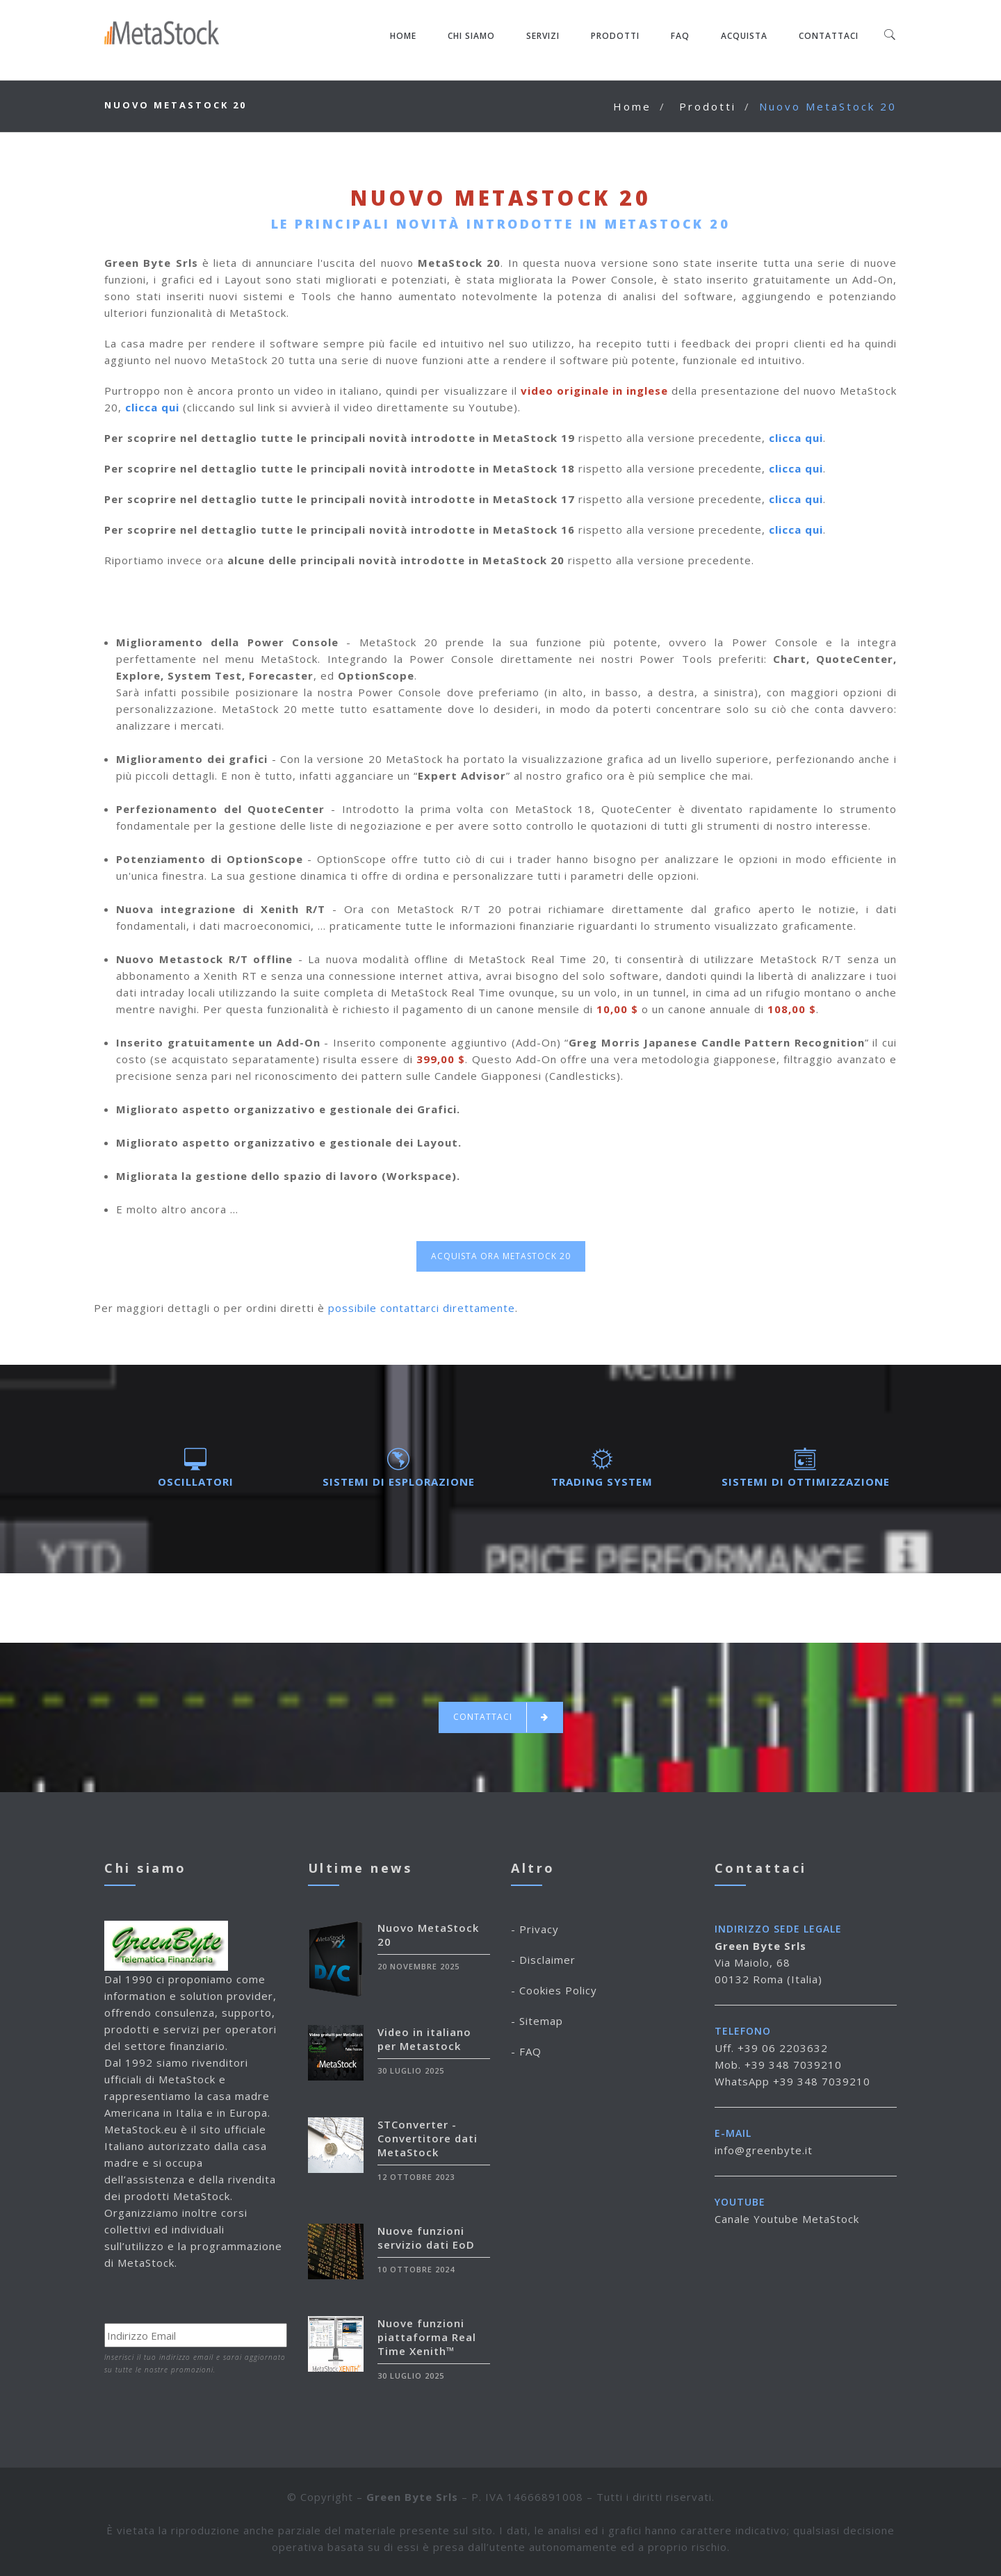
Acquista (744, 36)
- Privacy (535, 1929)
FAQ (680, 36)
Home (403, 36)
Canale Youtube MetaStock (787, 2219)
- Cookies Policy (554, 1990)
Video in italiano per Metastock (424, 2039)
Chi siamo (471, 36)
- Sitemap (537, 2021)
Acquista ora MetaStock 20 (501, 1256)
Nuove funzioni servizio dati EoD (426, 2237)
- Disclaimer (543, 1960)
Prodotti (615, 36)
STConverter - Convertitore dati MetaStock (427, 2138)
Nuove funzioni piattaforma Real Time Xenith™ (426, 2337)
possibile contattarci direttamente (421, 1308)
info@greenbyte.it (764, 2150)
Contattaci (828, 36)
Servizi (543, 36)
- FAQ (526, 2051)
